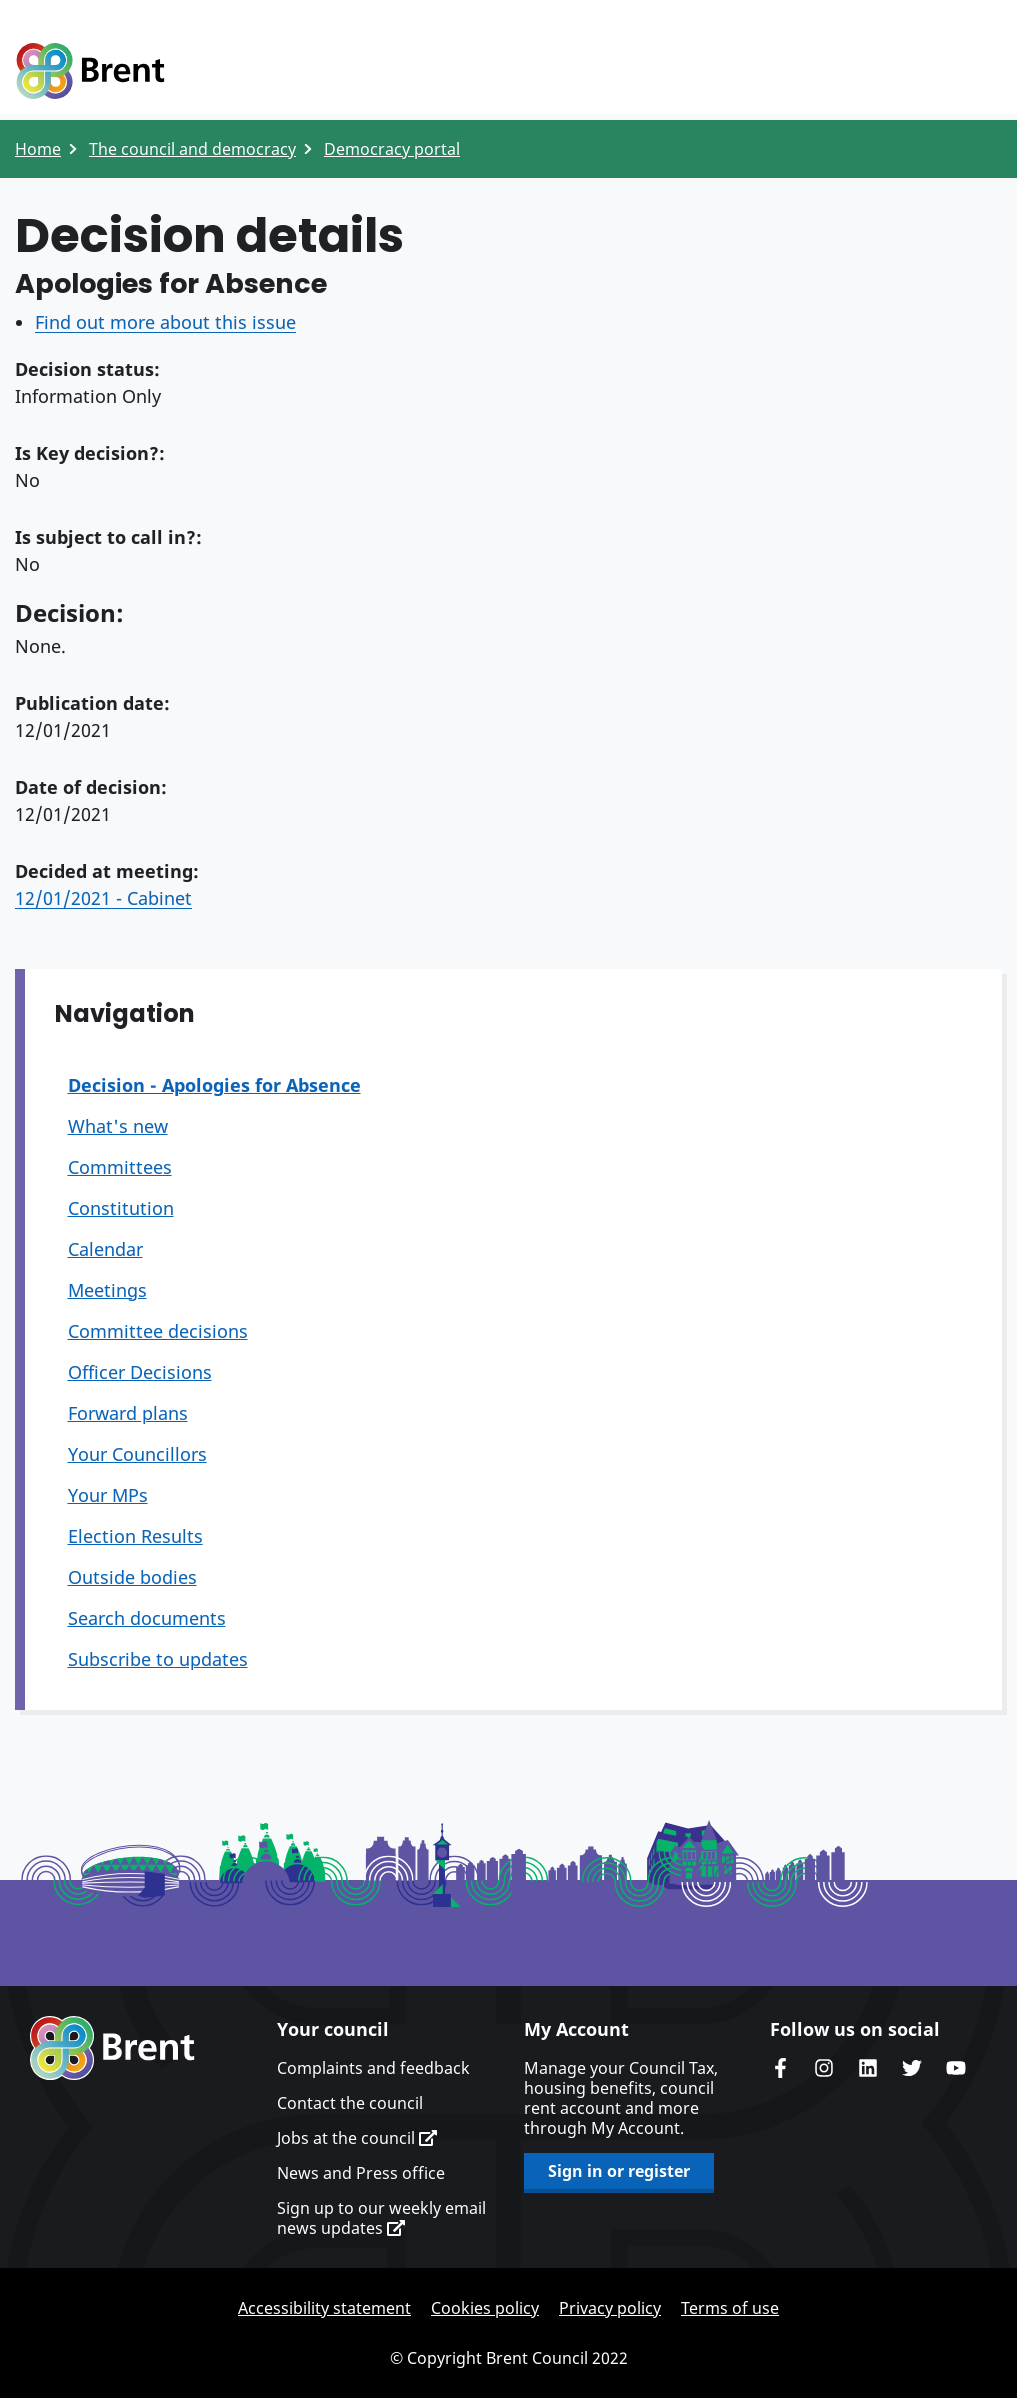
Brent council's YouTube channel (956, 2068)
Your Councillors (137, 1454)
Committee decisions (158, 1331)
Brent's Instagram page (824, 2068)
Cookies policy (485, 2308)
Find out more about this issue (165, 322)
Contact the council (350, 2103)
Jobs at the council (357, 2138)
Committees (120, 1167)
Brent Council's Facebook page (780, 2068)
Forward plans (128, 1413)
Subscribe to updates (158, 1659)
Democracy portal (392, 149)
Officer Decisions (140, 1372)
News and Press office (361, 2173)
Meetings (107, 1290)
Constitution (121, 1208)
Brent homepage (112, 2048)
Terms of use (730, 2308)
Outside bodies (132, 1577)
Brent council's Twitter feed (912, 2068)
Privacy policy (610, 2308)
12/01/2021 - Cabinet (103, 898)
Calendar (105, 1249)
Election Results (135, 1536)
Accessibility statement (324, 2308)
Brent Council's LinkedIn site (868, 2068)
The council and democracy (192, 149)
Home (38, 149)
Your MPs (108, 1495)
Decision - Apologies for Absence (214, 1085)
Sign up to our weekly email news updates (381, 2218)
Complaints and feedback (373, 2068)
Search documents (147, 1618)
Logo (90, 72)
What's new (118, 1126)
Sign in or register (619, 2171)
